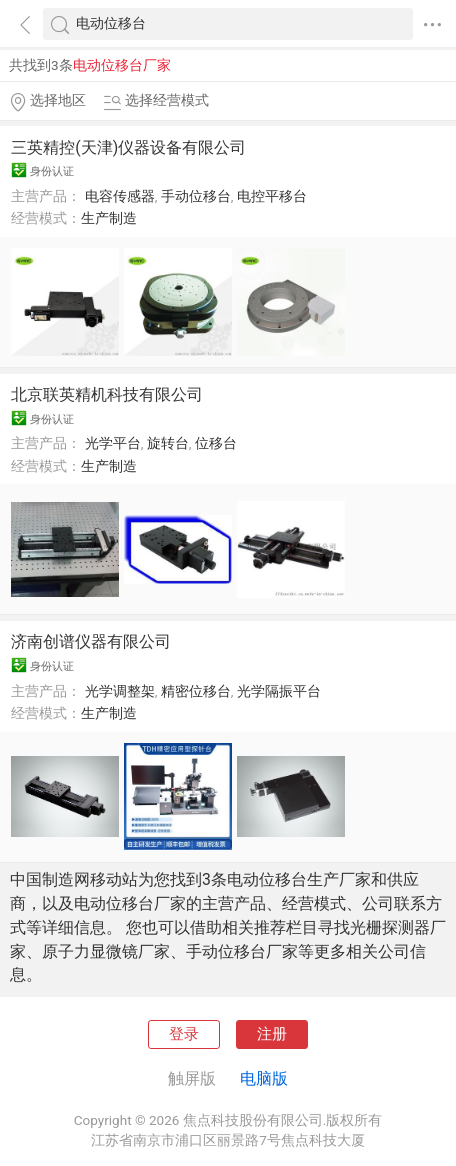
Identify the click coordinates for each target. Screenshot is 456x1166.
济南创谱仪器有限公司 (91, 641)
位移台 (216, 443)
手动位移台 (196, 196)
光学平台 (113, 443)
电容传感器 (120, 196)
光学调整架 (120, 691)
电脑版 (264, 1078)
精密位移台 (196, 691)
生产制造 (109, 218)
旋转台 (168, 443)
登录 (184, 1034)
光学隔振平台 (279, 691)
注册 (272, 1034)
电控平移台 (272, 196)
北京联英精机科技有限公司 (107, 394)
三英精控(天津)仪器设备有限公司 (128, 147)
